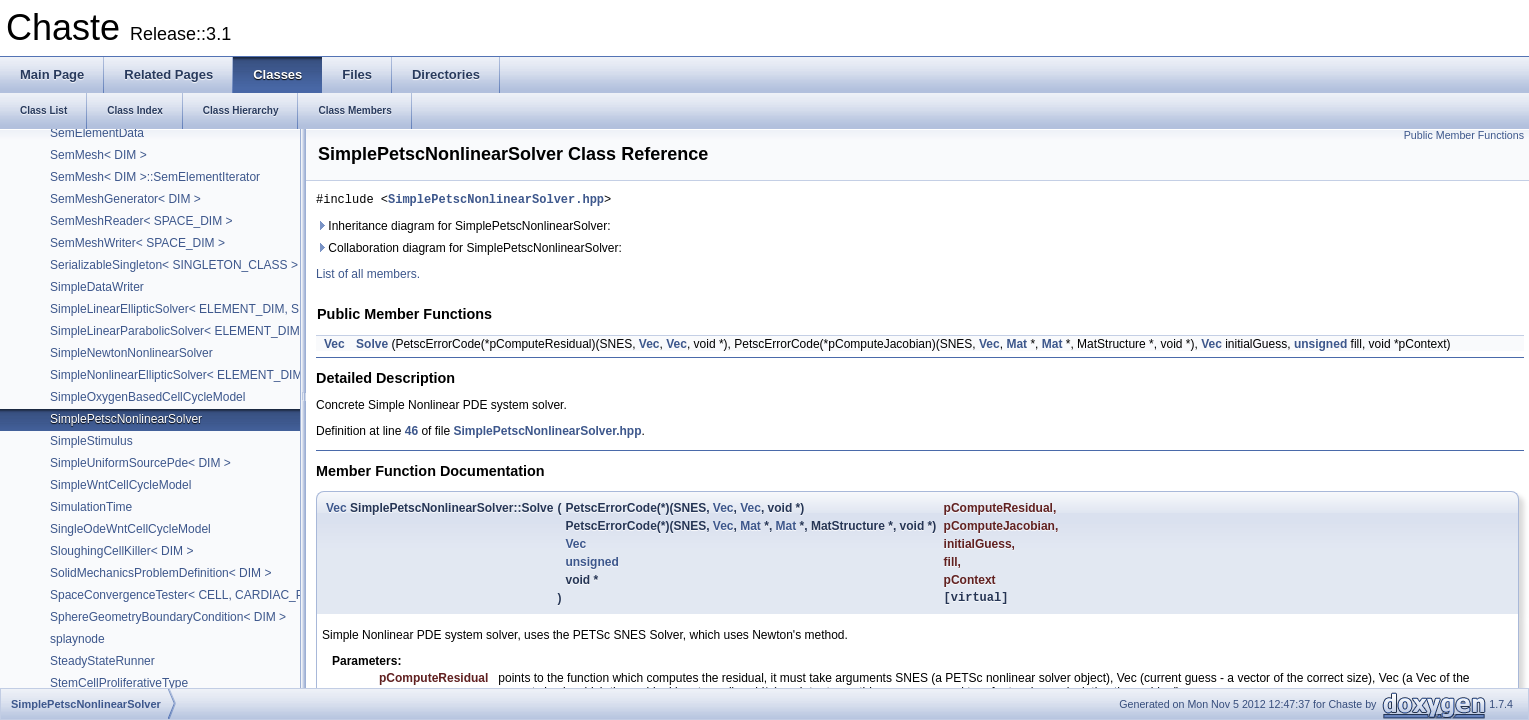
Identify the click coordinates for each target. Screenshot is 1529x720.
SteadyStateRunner (102, 661)
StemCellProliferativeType (119, 683)
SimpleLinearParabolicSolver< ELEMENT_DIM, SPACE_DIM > (217, 331)
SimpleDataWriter (97, 287)
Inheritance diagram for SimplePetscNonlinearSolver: (463, 229)
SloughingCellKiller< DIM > (121, 551)
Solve (372, 347)
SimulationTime (91, 507)
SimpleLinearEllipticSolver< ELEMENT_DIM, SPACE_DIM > (210, 309)
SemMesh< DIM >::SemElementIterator (155, 177)
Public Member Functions (1464, 135)
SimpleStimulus (91, 441)
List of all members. (368, 277)
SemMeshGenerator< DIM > (125, 199)
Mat (1016, 347)
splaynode (77, 639)
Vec (334, 347)
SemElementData (97, 133)
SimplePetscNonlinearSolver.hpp (496, 201)
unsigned (1320, 347)
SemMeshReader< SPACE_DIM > (141, 221)
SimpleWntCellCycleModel (120, 485)
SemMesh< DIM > (98, 155)
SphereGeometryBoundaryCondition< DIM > (168, 617)
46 (411, 434)
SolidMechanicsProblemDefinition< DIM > (160, 573)
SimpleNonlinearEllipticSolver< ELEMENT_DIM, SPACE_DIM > (219, 375)
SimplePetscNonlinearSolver (126, 419)
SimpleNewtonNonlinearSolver (131, 353)
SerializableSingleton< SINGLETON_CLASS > (174, 265)
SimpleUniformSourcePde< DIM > (140, 463)
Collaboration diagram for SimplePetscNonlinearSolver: (469, 251)
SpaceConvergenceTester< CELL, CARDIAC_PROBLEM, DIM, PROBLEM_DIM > (269, 595)
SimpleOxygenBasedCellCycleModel (147, 397)
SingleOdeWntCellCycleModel (130, 529)
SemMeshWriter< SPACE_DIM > (137, 243)
